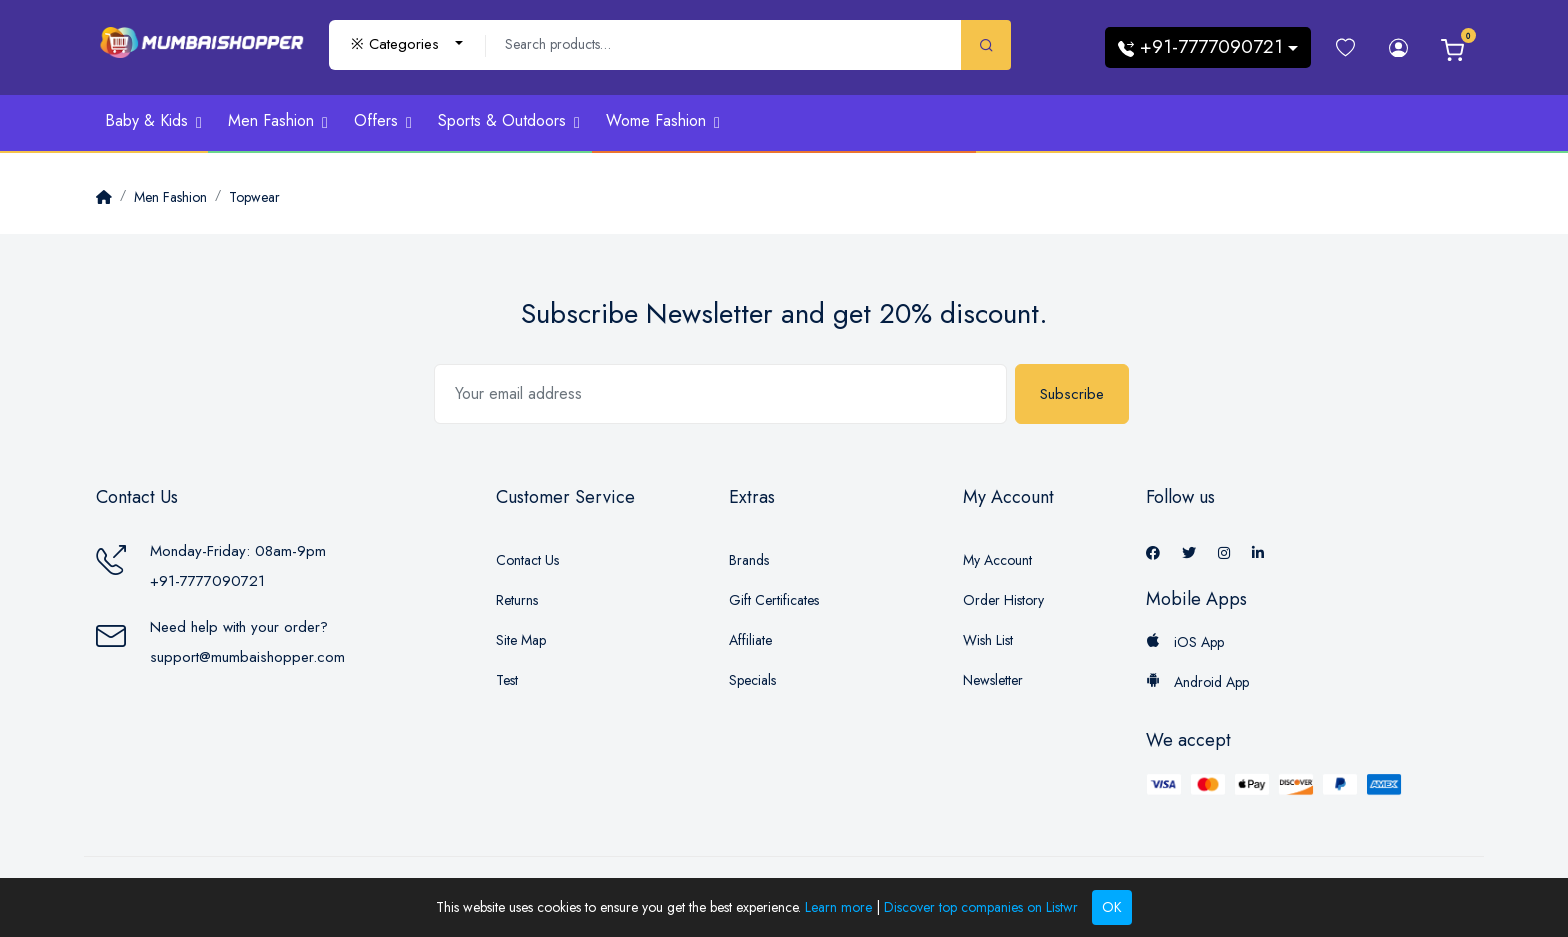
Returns (517, 600)
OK (1112, 907)
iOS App (1185, 642)
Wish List (988, 640)
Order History (1003, 600)
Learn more (838, 907)
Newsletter (993, 680)
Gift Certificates (774, 600)
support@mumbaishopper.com (247, 657)
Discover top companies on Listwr (981, 907)
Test (507, 680)
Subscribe (1072, 394)
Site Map (521, 640)
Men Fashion (170, 197)
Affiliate (750, 640)
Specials (752, 680)
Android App (1197, 682)
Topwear (254, 197)
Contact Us (527, 560)
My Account (997, 560)
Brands (749, 560)
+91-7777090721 (207, 581)
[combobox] (407, 44)
